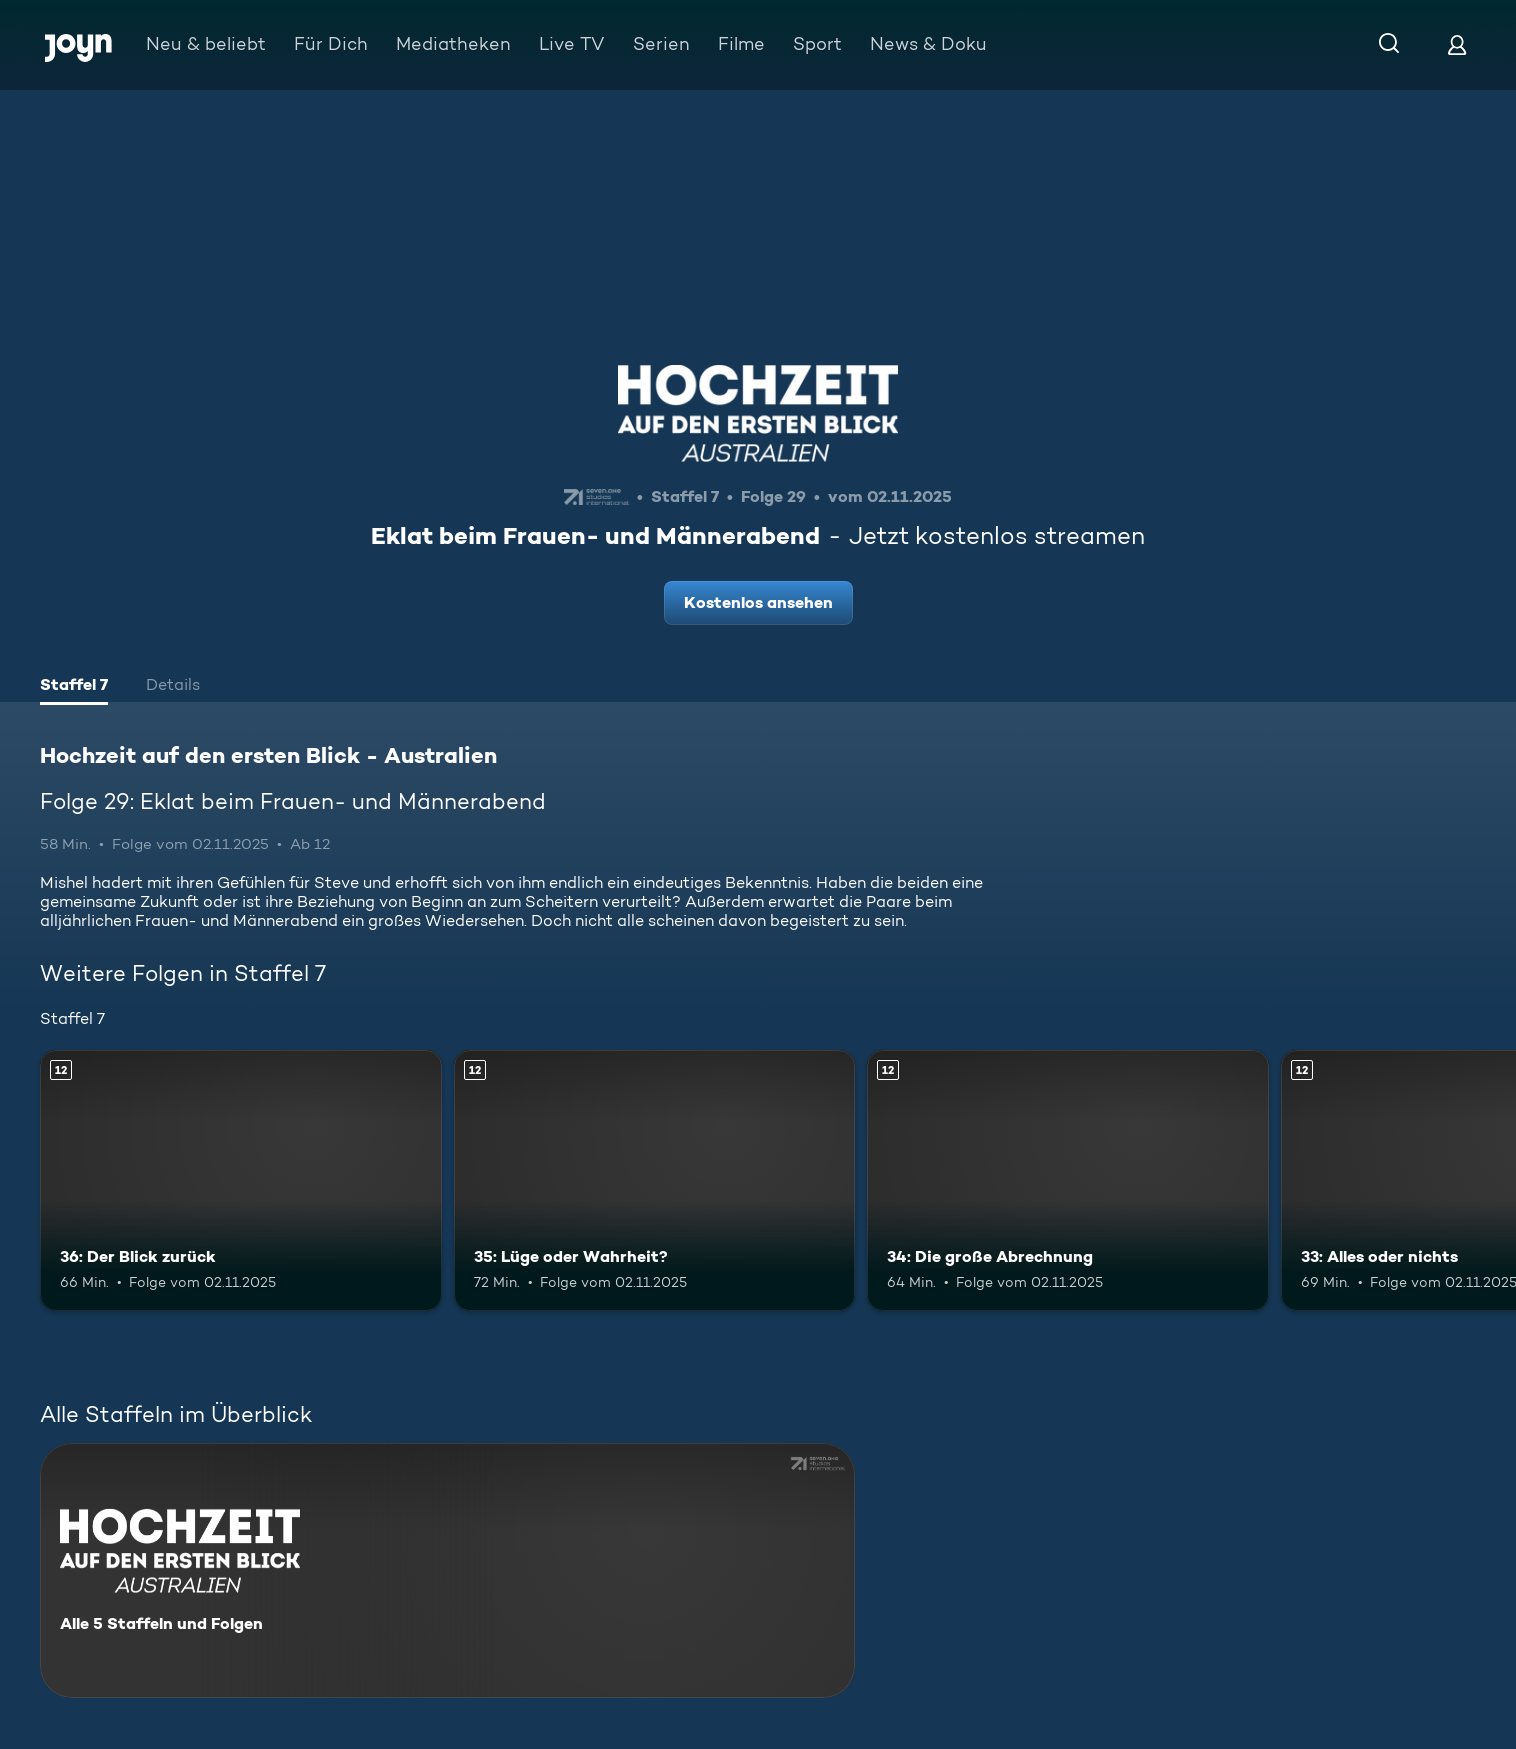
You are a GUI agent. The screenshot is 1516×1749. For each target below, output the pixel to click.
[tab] (74, 687)
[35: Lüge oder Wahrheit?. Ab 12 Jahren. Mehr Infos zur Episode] (655, 1180)
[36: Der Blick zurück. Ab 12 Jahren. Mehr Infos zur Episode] (241, 1180)
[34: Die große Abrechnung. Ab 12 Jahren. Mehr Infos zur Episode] (1068, 1180)
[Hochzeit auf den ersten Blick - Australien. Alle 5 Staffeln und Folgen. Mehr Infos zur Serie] (447, 1570)
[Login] (1457, 44)
